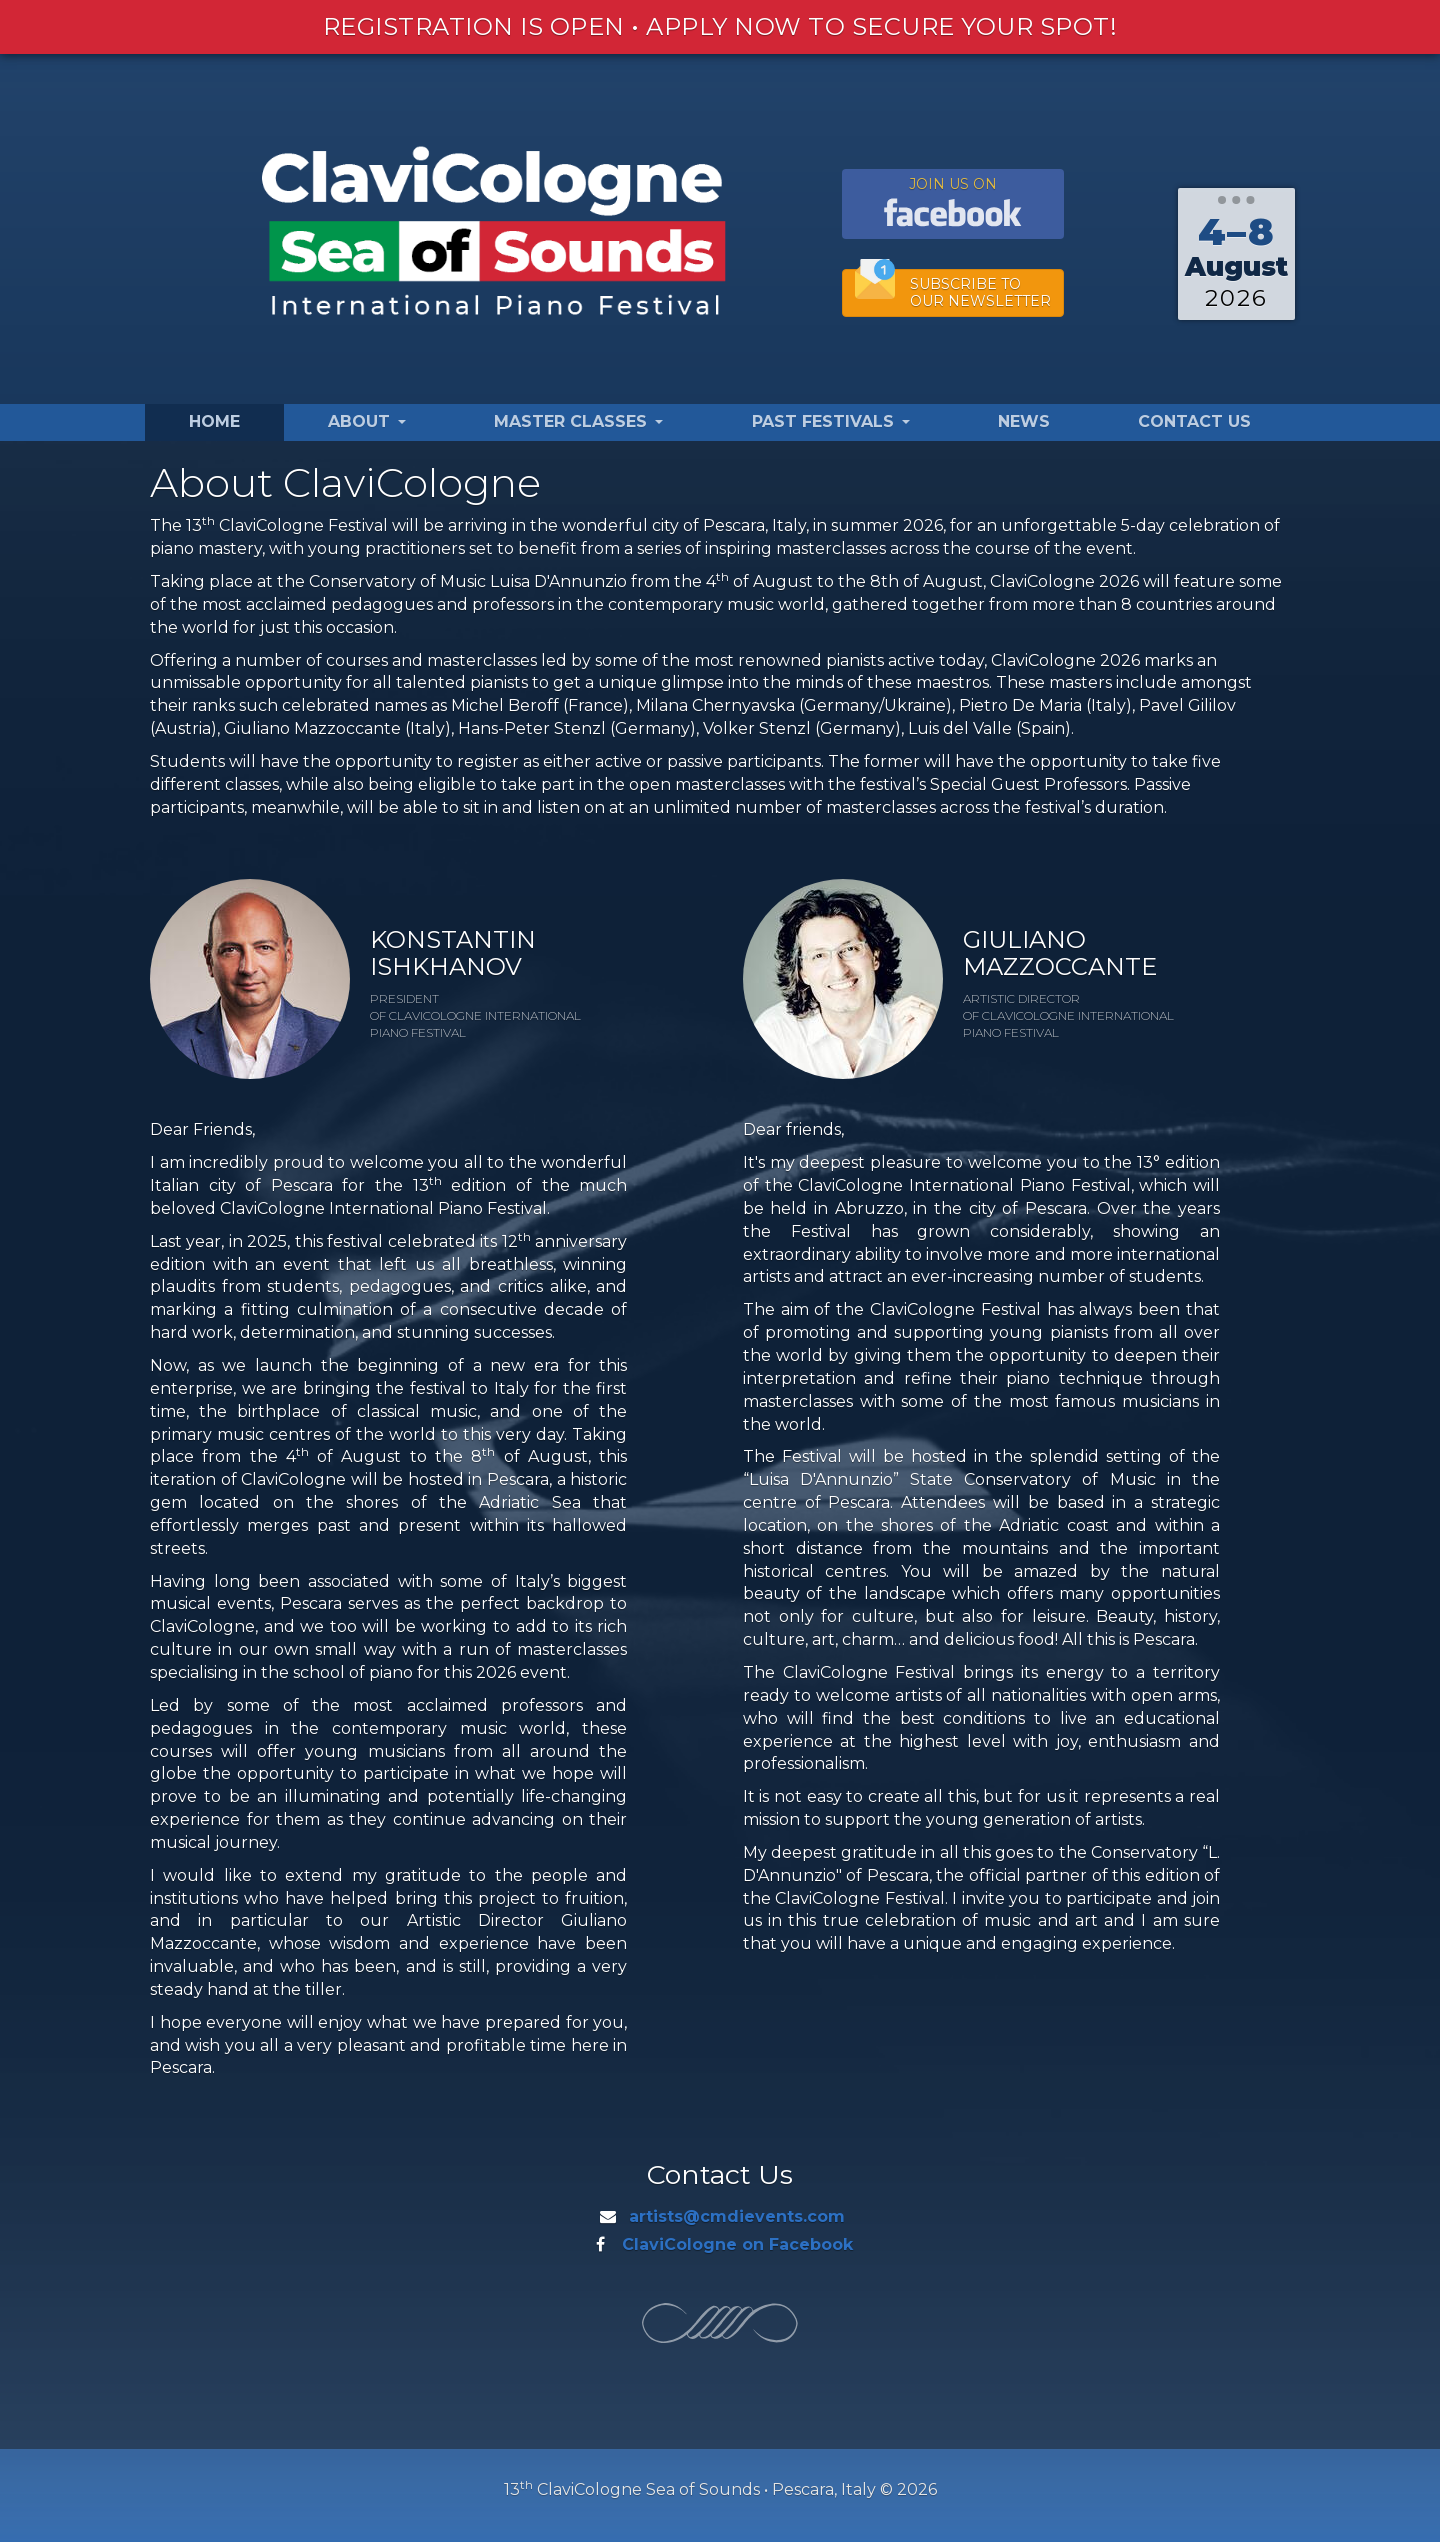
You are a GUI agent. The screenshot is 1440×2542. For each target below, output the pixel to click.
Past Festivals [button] (831, 421)
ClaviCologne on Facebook (737, 2244)
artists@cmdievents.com (737, 2216)
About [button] (367, 421)
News (1024, 421)
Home (214, 421)
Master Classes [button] (578, 421)
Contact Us (1194, 421)
